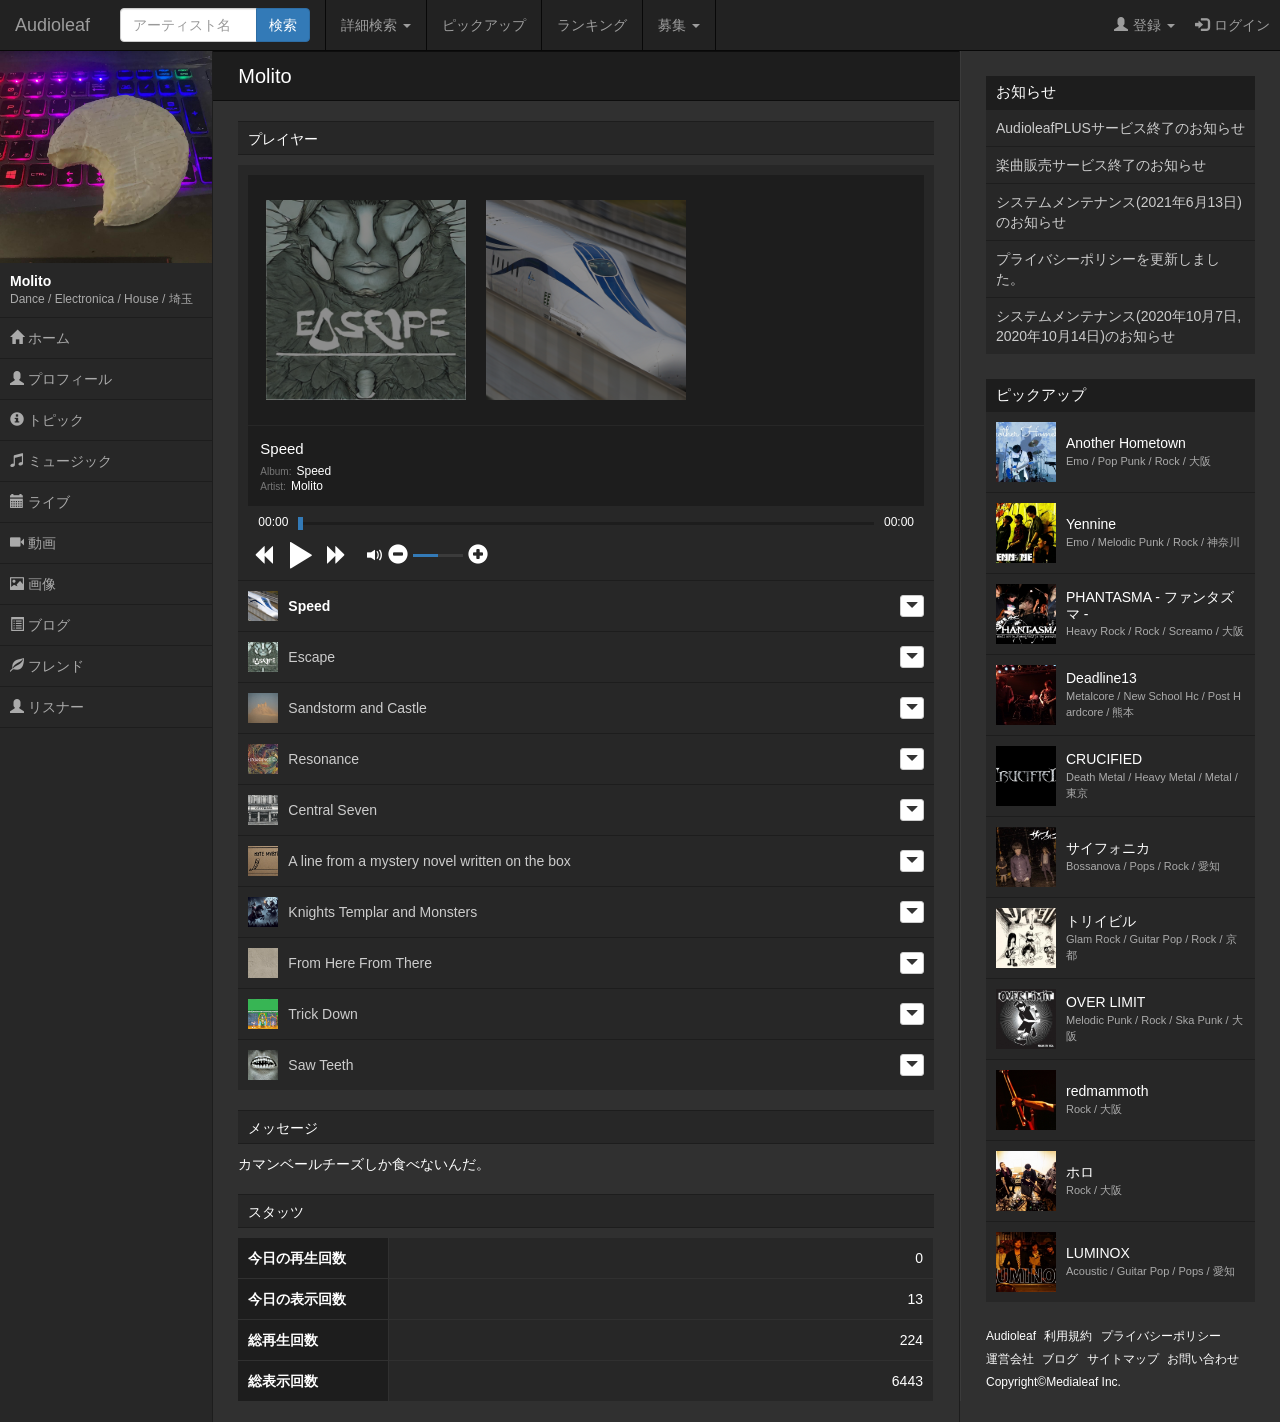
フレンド (47, 666)
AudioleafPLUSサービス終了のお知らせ (1120, 128)
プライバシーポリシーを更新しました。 (1108, 269)
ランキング (592, 25)
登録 (1144, 25)
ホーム (40, 338)
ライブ (40, 502)
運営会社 (1010, 1359)
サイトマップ (1123, 1359)
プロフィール (61, 379)
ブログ (40, 625)
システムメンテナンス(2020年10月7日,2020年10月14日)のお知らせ (1118, 326)
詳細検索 (376, 25)
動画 (33, 543)
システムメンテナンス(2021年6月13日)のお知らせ (1119, 212)
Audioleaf (52, 25)
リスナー (47, 707)
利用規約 (1068, 1336)
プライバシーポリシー (1161, 1336)
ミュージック (61, 461)
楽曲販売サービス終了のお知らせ (1101, 165)
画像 (33, 584)
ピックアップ (484, 25)
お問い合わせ (1203, 1359)
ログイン (1232, 25)
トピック (47, 420)
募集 (679, 25)
